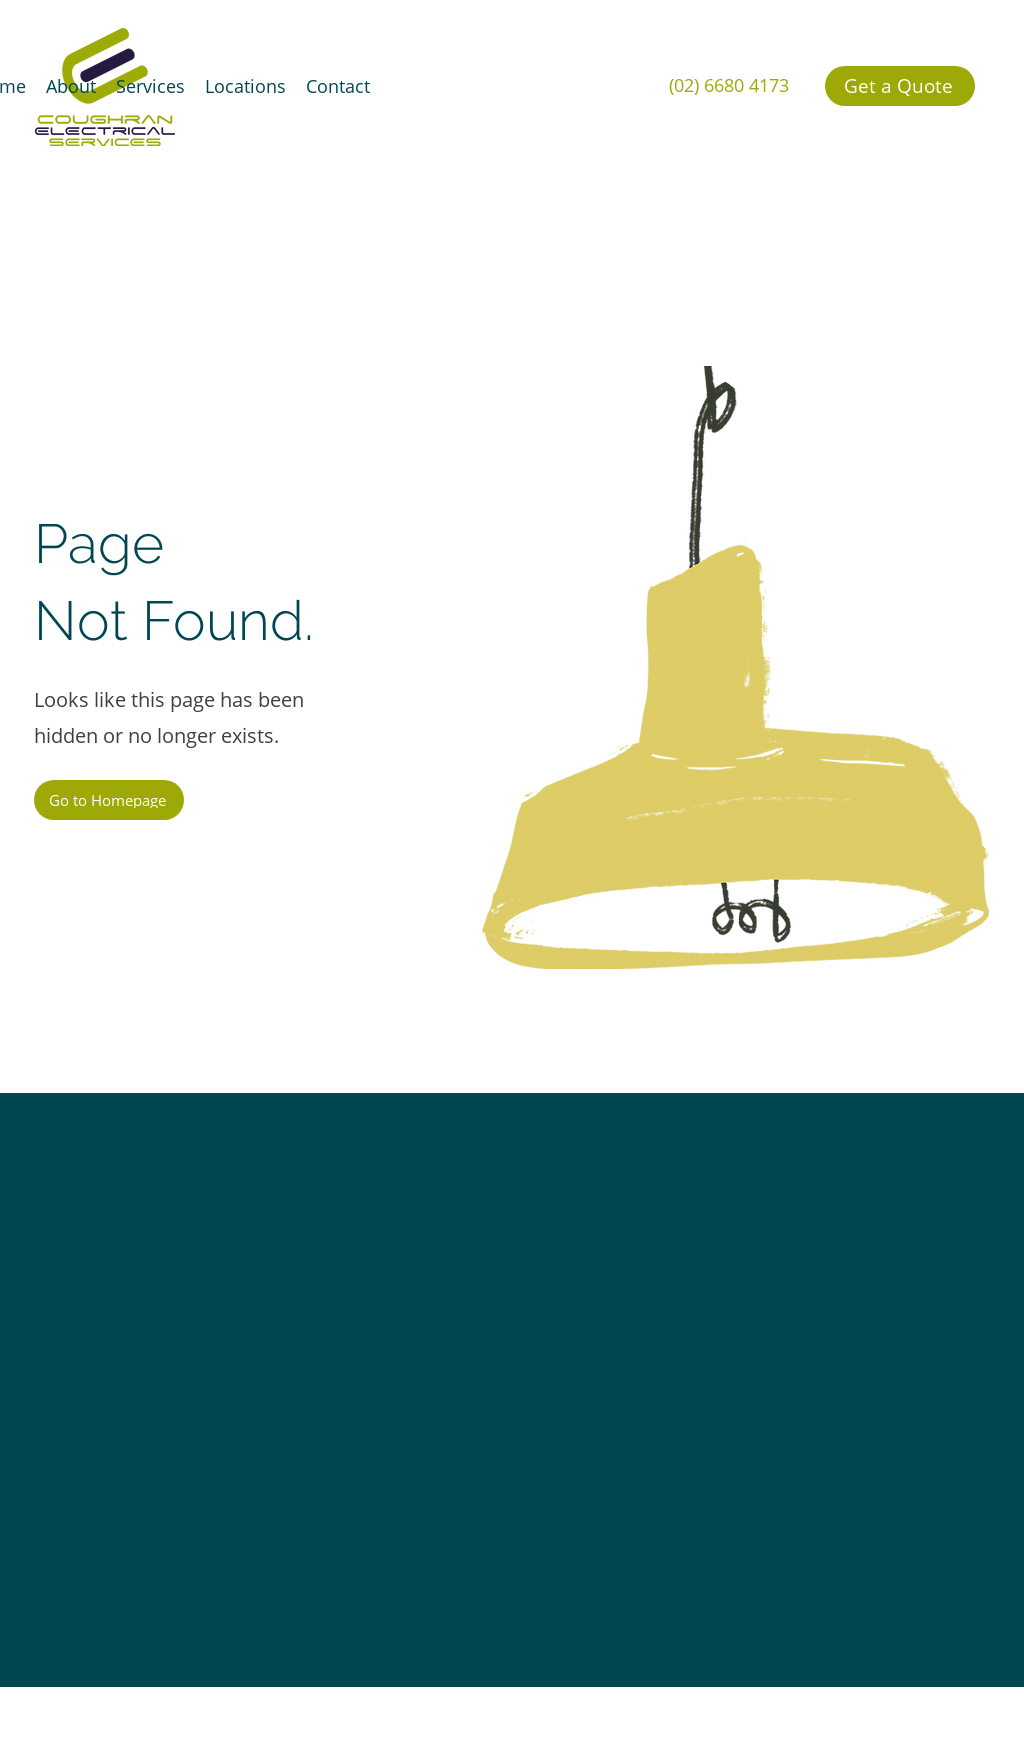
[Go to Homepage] (109, 800)
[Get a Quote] (900, 86)
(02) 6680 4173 (729, 85)
